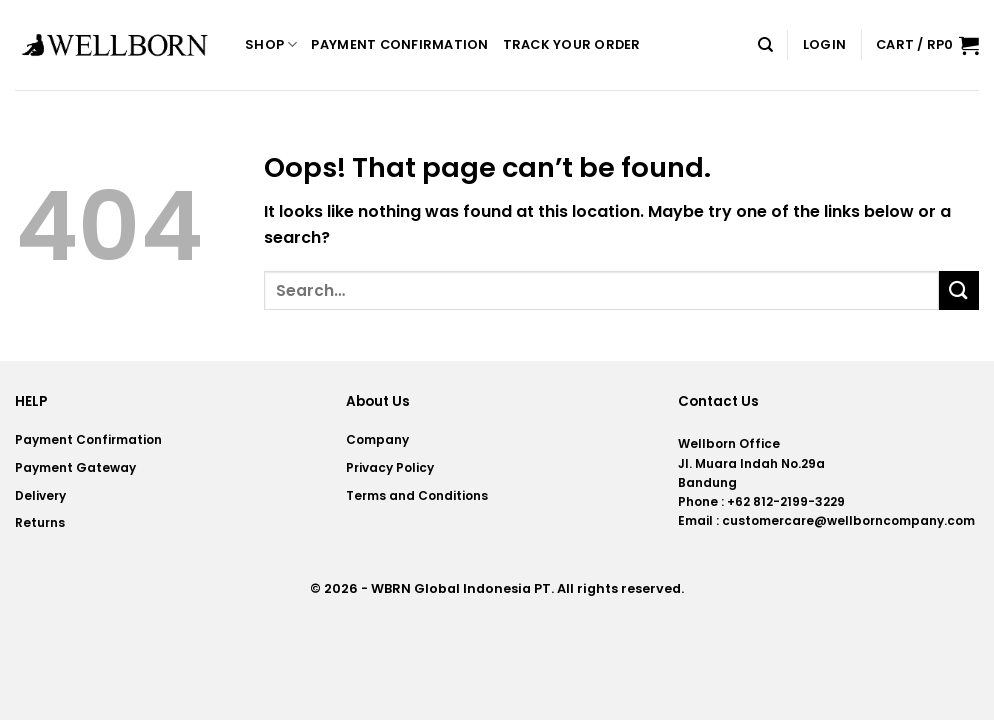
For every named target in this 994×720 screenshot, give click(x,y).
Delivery (40, 495)
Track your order (572, 44)
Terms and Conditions (417, 495)
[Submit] (959, 290)
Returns (40, 522)
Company (377, 439)
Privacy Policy (390, 467)
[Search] (765, 45)
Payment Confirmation (399, 44)
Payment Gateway (75, 467)
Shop (271, 44)
